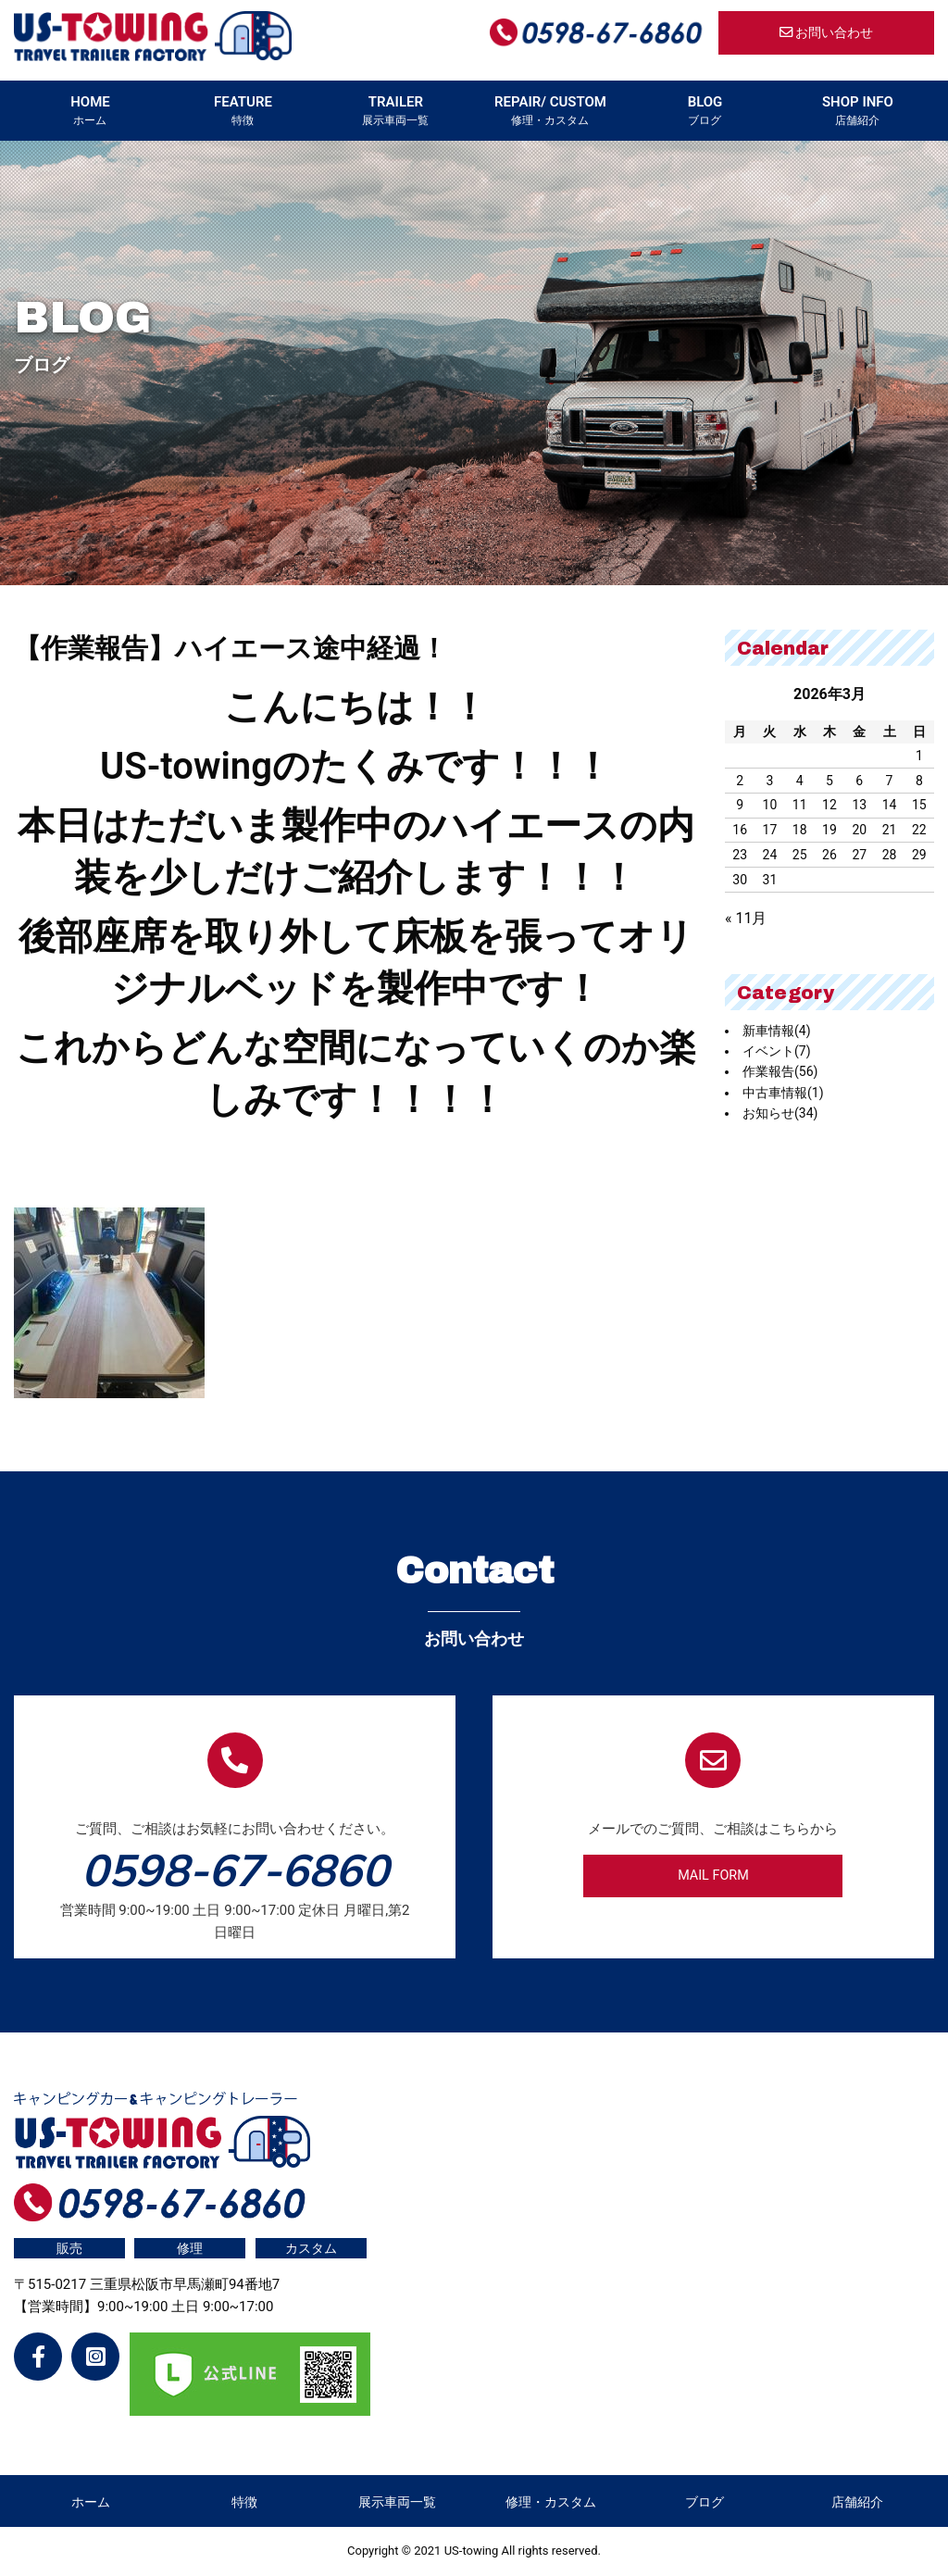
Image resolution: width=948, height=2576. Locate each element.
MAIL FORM (713, 1875)
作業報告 (779, 1071)
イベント (776, 1051)
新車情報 (776, 1030)
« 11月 (746, 918)
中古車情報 (783, 1092)
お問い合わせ (827, 33)
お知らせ (779, 1113)
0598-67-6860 (235, 1869)
